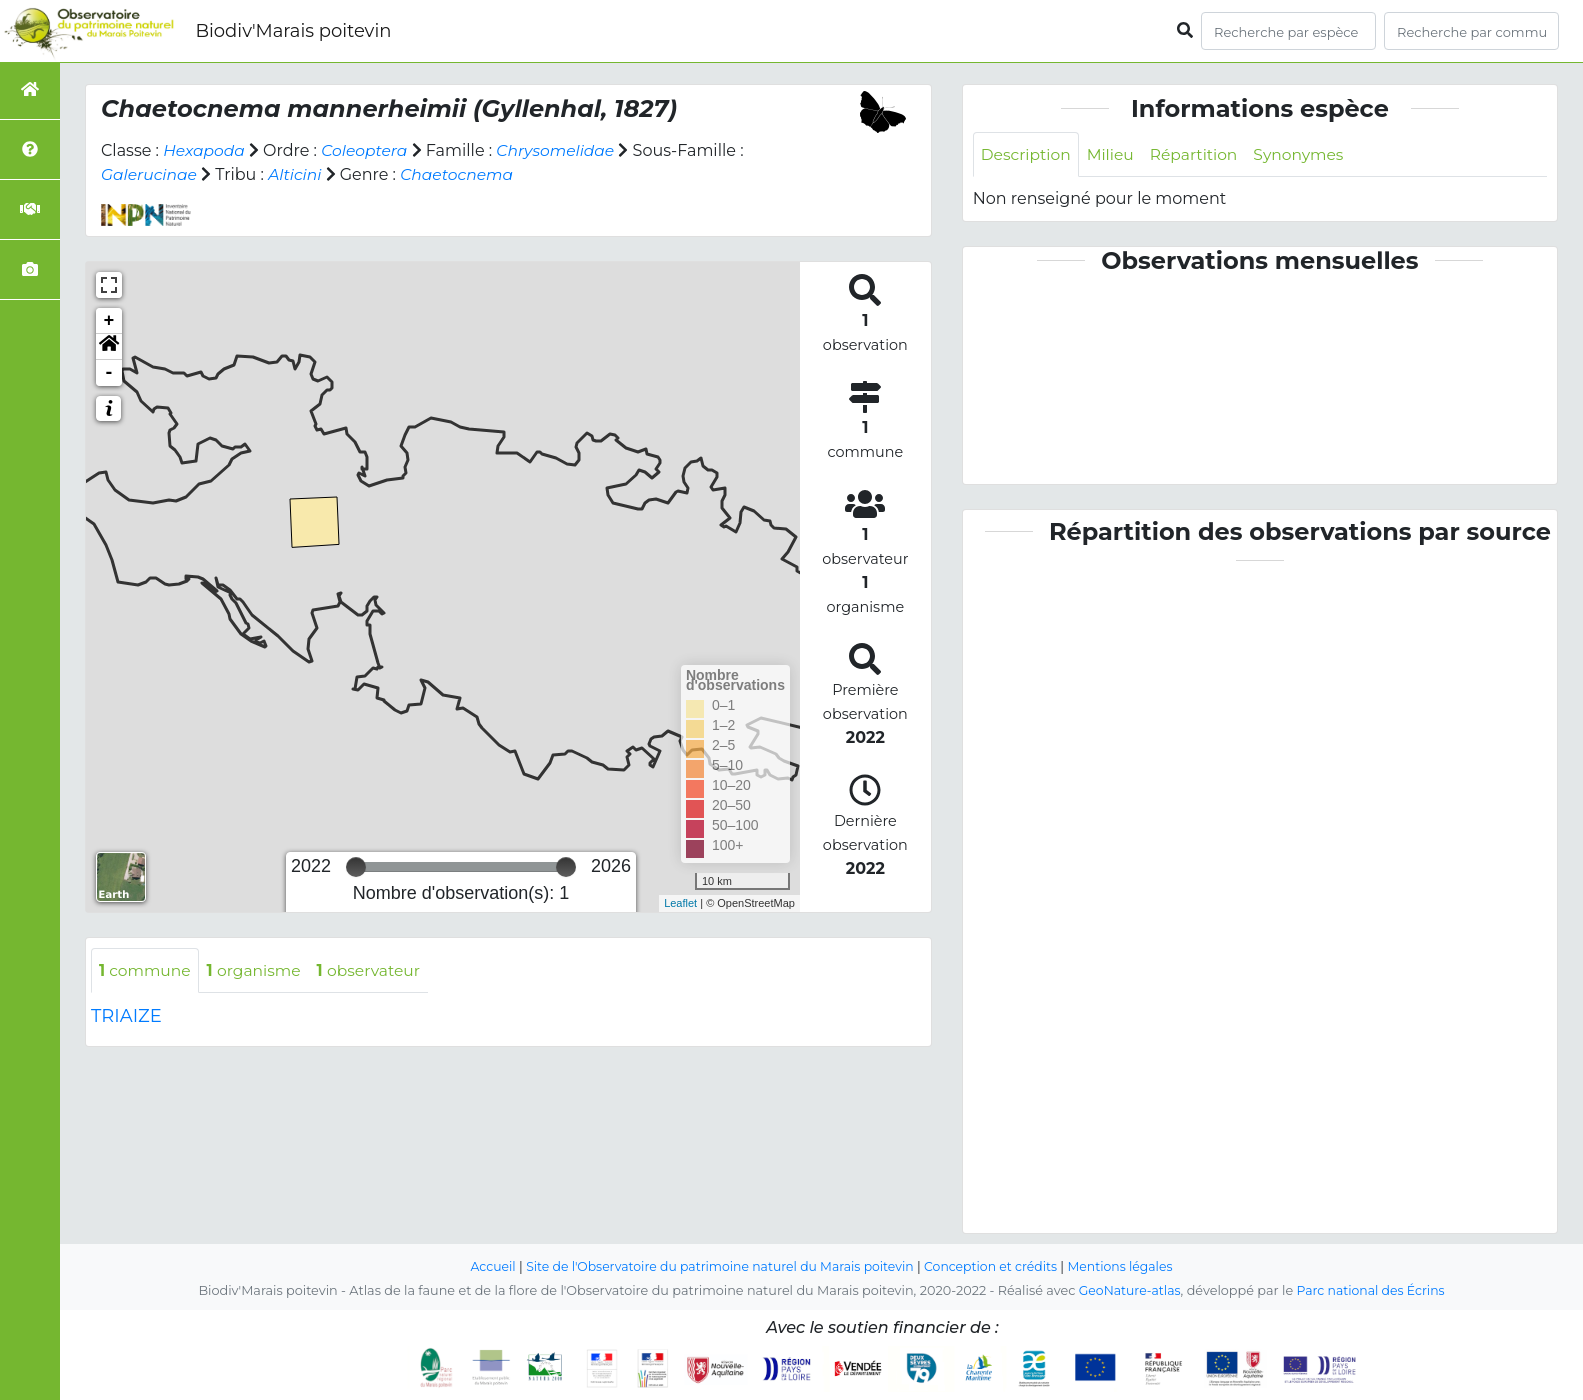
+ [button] (109, 321)
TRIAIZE (126, 1017)
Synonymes (1307, 154)
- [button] (109, 373)
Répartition (1199, 154)
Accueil (483, 1267)
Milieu (1114, 154)
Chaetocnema (463, 174)
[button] (109, 347)
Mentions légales (1129, 1267)
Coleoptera (368, 150)
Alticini (298, 174)
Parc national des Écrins (1372, 1291)
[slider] (356, 867)
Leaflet (680, 903)
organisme (258, 970)
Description (1027, 154)
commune (146, 970)
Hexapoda (205, 150)
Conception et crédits (995, 1267)
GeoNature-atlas (1127, 1291)
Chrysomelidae (563, 150)
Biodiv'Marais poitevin (293, 31)
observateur (376, 970)
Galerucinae (150, 174)
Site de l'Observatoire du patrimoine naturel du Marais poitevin (717, 1267)
